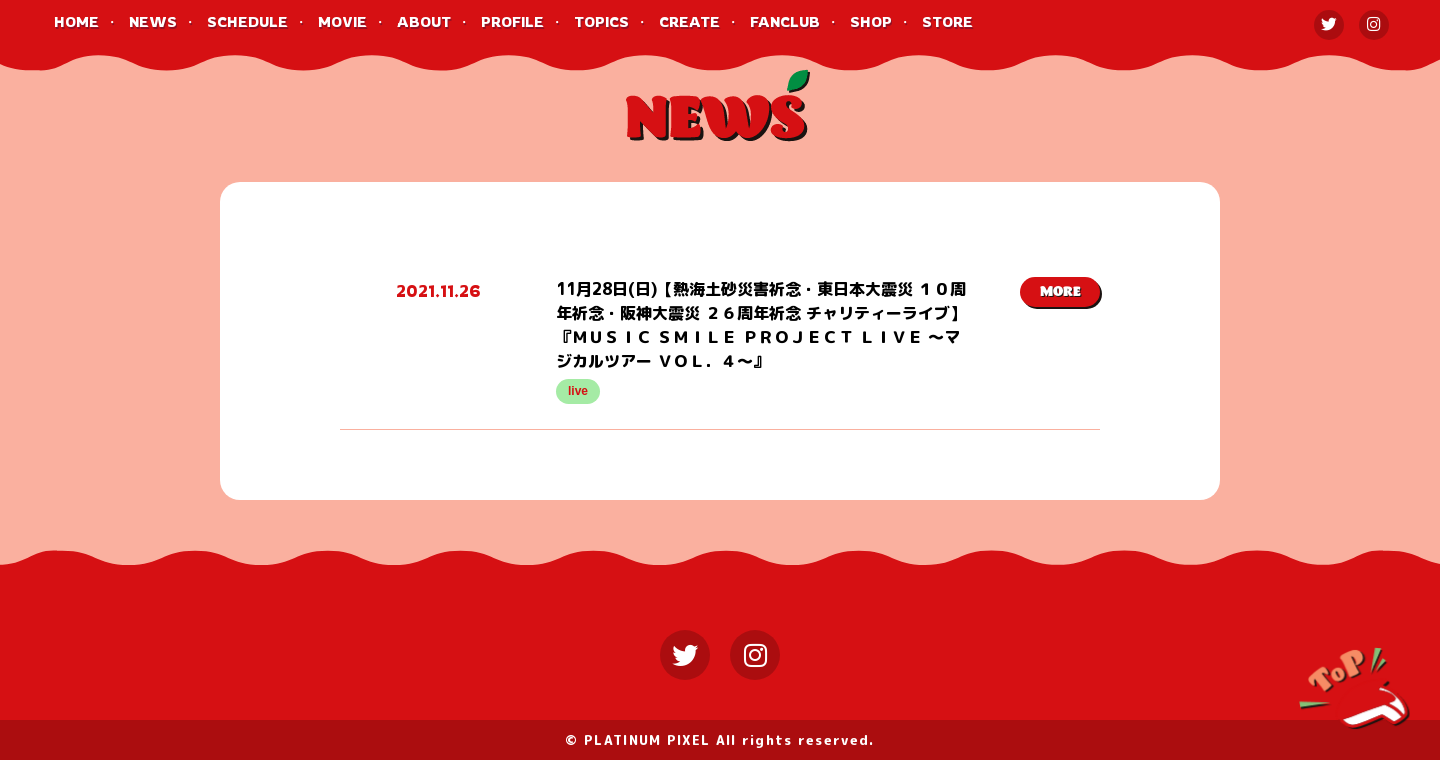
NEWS (153, 21)
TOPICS (601, 21)
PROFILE (512, 21)
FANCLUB (785, 21)
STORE (947, 21)
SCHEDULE (247, 21)
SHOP (871, 21)
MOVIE (342, 21)
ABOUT (424, 21)
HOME (76, 21)
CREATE (689, 21)
